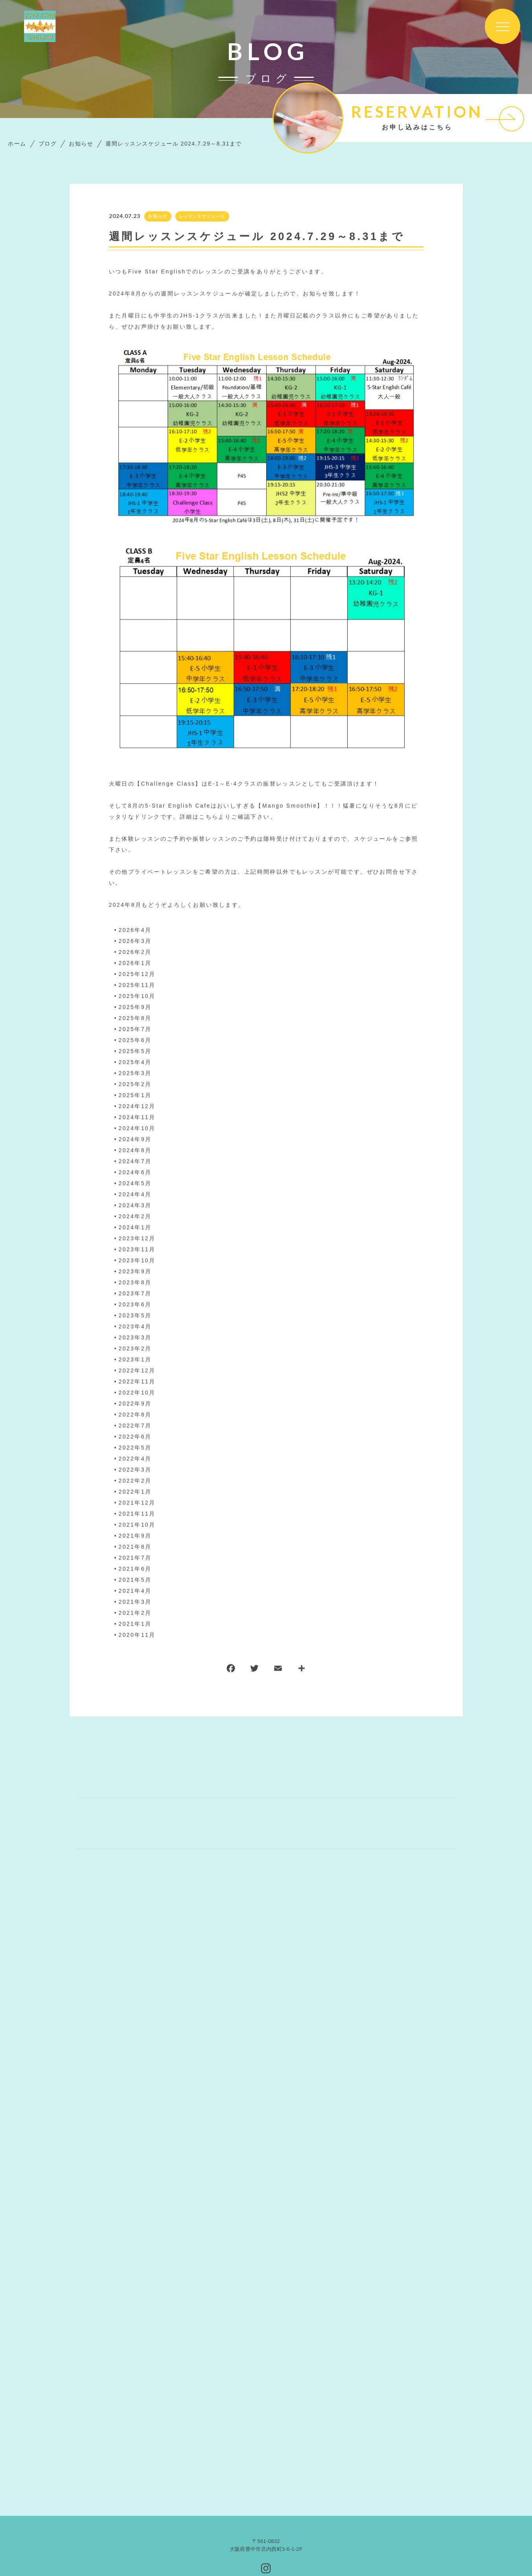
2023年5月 (135, 1316)
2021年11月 (137, 1514)
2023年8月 (135, 1283)
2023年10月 (137, 1261)
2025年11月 (137, 985)
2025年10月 (137, 996)
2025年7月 (135, 1029)
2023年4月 (135, 1327)
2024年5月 (135, 1183)
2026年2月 (135, 952)
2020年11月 (137, 1635)
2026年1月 (135, 963)
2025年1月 (135, 1095)
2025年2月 (135, 1084)
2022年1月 (135, 1492)
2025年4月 (135, 1062)
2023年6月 (135, 1305)
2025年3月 (135, 1073)
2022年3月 (135, 1470)
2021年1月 (135, 1624)
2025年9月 (135, 1007)
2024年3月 (135, 1205)
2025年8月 (135, 1018)
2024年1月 (135, 1227)
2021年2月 (135, 1613)
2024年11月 (137, 1117)
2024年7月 (135, 1161)
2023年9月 (135, 1272)
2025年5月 (135, 1051)
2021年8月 (135, 1547)
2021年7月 (135, 1558)
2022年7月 (135, 1426)
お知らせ (157, 216)
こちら (208, 817)
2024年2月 (135, 1216)
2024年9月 (135, 1139)
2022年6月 (135, 1437)
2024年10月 (137, 1128)
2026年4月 (135, 930)
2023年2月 (135, 1349)
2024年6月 (135, 1172)
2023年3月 (135, 1338)
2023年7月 (135, 1294)
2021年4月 (135, 1591)
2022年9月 (135, 1404)
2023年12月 (137, 1238)
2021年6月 (135, 1569)
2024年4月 (135, 1194)
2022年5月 (135, 1448)
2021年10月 (137, 1525)
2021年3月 (135, 1602)
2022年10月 (137, 1393)
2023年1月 (135, 1360)
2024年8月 (135, 1150)
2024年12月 (137, 1106)
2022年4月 (135, 1459)
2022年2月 (135, 1481)
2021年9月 (135, 1536)
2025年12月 (137, 974)
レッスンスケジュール (202, 216)
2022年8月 (135, 1415)
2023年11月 (137, 1250)
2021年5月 (135, 1580)
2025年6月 (135, 1040)
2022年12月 (137, 1371)
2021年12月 (137, 1503)
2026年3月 (135, 941)
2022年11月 (137, 1382)
